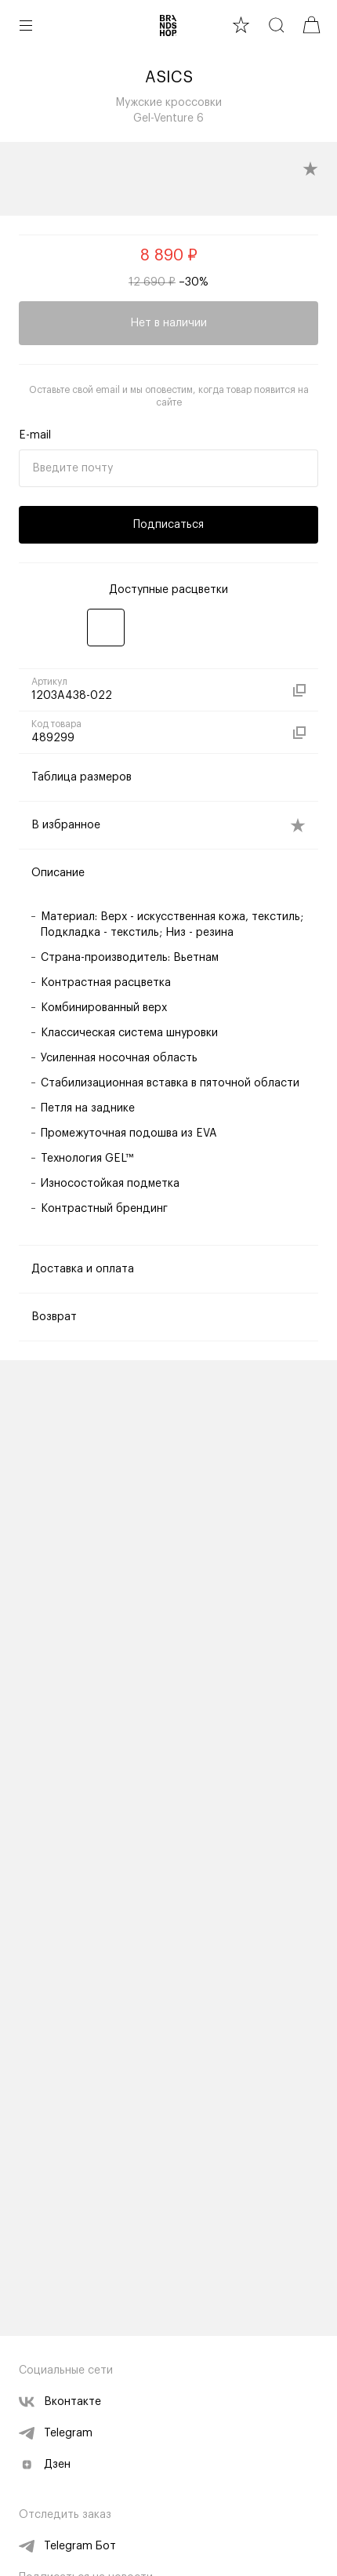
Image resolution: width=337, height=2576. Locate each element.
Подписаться (168, 524)
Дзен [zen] (45, 2464)
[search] (276, 24)
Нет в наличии (168, 323)
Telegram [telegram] (55, 2433)
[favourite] (241, 24)
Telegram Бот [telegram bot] (67, 2546)
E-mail (35, 435)
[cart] (311, 24)
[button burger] (25, 25)
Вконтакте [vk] (60, 2401)
